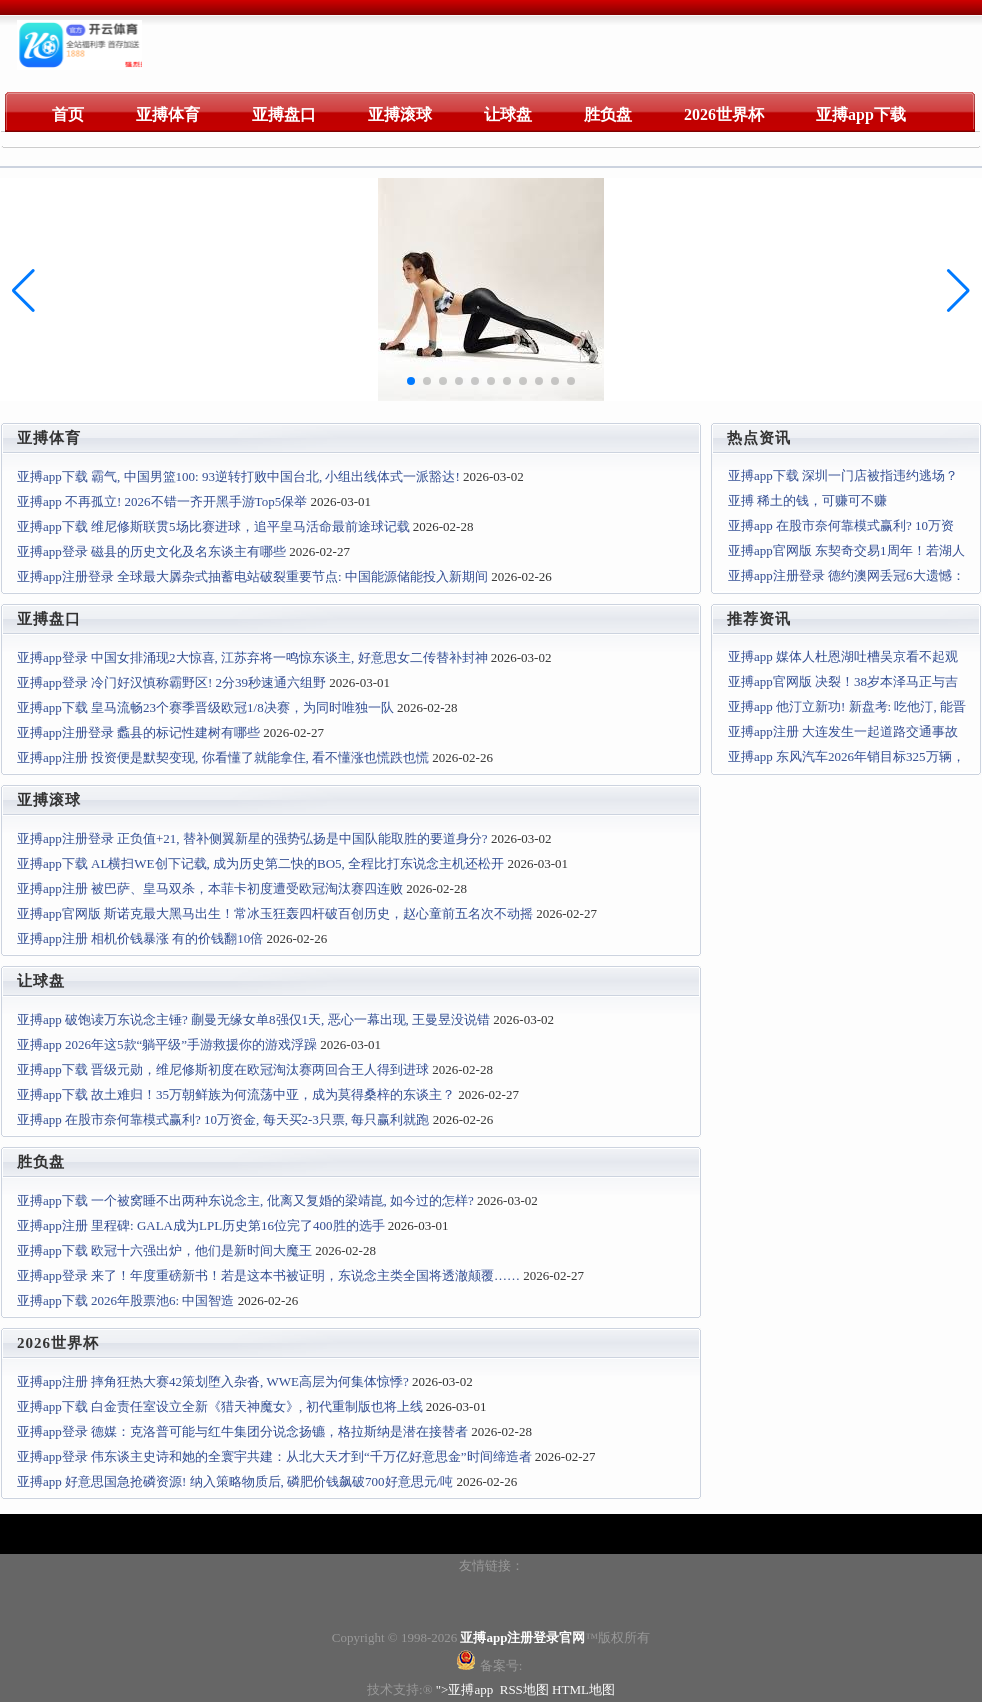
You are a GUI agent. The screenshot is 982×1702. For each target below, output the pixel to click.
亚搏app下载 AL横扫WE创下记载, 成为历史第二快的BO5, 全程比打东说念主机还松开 (260, 863)
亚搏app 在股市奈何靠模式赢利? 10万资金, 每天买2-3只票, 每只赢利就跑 (223, 1119)
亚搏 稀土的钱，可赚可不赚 (807, 500)
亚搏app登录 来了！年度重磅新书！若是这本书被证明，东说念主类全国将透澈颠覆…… (268, 1275)
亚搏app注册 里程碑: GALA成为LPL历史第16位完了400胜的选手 (201, 1225)
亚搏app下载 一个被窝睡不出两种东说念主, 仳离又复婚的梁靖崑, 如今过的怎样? (245, 1200)
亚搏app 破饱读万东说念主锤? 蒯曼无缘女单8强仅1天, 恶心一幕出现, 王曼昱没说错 (253, 1019)
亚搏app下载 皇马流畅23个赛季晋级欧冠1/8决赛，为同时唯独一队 (205, 707)
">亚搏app (465, 1689)
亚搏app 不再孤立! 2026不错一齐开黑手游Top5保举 (162, 501)
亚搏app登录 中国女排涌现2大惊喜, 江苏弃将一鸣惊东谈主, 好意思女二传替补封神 (252, 657)
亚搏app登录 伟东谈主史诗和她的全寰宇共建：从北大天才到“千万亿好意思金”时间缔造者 (274, 1456)
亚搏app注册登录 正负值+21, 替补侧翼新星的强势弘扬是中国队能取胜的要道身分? (252, 838)
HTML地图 (583, 1689)
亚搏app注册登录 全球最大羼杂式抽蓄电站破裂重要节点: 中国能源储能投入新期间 (252, 576)
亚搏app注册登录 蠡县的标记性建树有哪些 (138, 732)
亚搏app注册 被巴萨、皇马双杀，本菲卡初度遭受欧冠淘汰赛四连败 (210, 888)
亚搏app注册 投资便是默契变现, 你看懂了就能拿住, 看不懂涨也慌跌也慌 (223, 757)
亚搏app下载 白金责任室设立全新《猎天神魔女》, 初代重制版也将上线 (220, 1406)
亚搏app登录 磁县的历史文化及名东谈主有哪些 (151, 551)
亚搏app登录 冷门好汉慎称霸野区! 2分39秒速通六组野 (171, 682)
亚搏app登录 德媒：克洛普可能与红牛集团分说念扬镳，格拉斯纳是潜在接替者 (242, 1431)
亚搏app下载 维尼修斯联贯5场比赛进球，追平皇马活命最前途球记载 (213, 526)
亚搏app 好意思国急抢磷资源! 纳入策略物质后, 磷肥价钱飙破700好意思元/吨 (235, 1481)
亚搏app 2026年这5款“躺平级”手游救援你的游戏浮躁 (167, 1044)
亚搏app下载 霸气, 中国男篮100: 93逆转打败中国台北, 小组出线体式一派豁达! (238, 476)
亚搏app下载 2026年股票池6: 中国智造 (125, 1300)
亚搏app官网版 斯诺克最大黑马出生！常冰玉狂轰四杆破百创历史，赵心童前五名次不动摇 (275, 913)
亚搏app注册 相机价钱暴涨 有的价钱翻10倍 (140, 938)
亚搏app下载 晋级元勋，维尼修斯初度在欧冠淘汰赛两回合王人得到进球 (223, 1069)
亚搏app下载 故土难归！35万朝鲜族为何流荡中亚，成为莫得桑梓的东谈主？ (236, 1094)
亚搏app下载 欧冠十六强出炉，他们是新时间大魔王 (164, 1250)
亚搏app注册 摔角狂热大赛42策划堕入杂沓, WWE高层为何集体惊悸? (213, 1381)
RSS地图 (524, 1689)
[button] (958, 291)
